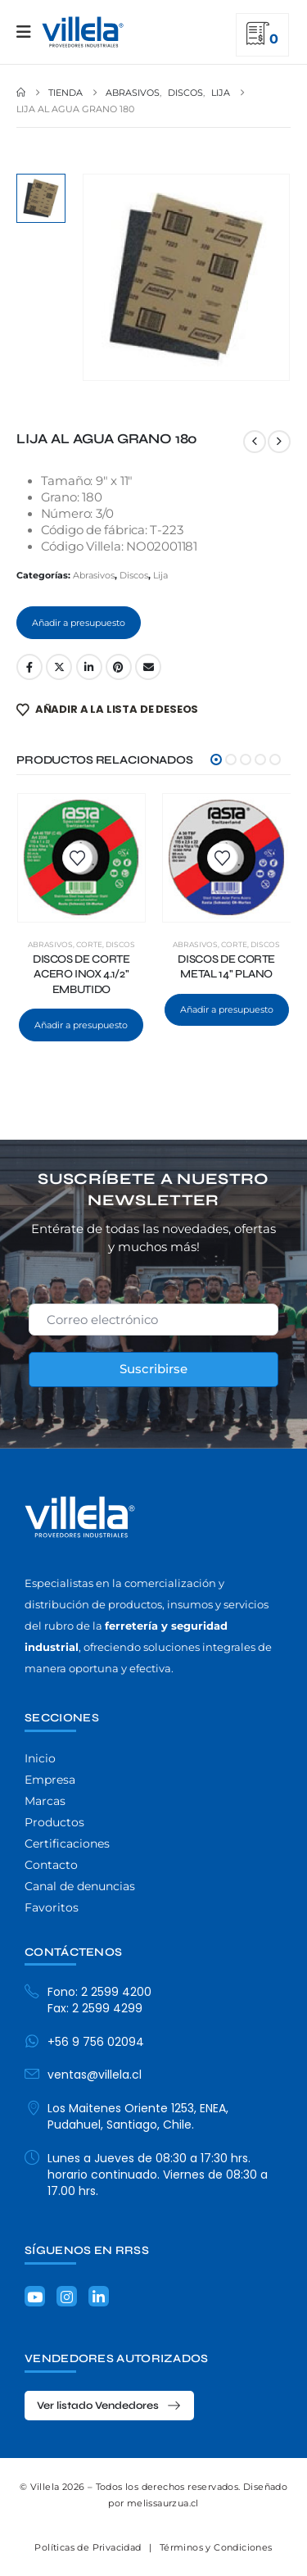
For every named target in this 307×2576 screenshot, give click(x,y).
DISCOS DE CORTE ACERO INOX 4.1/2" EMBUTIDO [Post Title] (81, 974)
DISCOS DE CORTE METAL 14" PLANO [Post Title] (226, 967)
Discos (134, 575)
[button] (216, 759)
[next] (279, 441)
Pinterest (119, 667)
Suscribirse (153, 1368)
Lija (160, 575)
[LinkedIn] (98, 2296)
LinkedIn (89, 667)
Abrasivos (94, 575)
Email (148, 667)
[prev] (254, 441)
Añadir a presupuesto (78, 622)
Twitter (59, 667)
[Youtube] (35, 2296)
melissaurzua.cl (163, 2503)
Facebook (29, 667)
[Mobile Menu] (29, 32)
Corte (89, 944)
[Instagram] (66, 2296)
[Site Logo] (83, 32)
